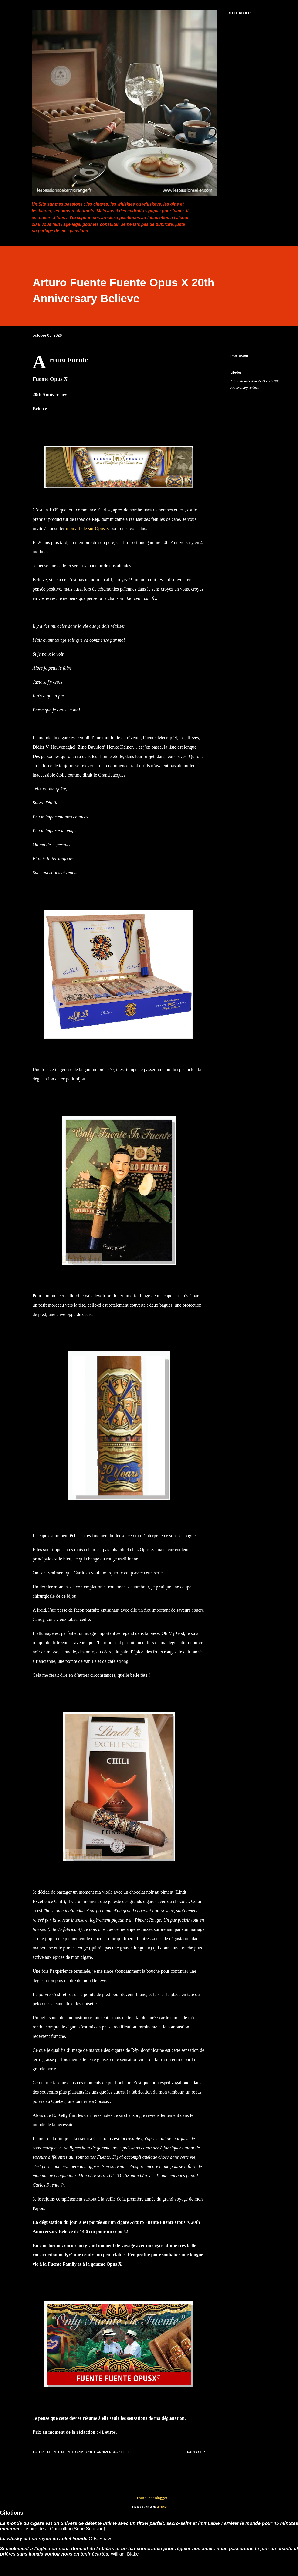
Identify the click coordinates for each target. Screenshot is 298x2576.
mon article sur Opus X (87, 528)
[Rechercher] (239, 13)
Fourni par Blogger (149, 2498)
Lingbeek (162, 2506)
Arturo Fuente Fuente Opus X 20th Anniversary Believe (255, 384)
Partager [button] (239, 356)
